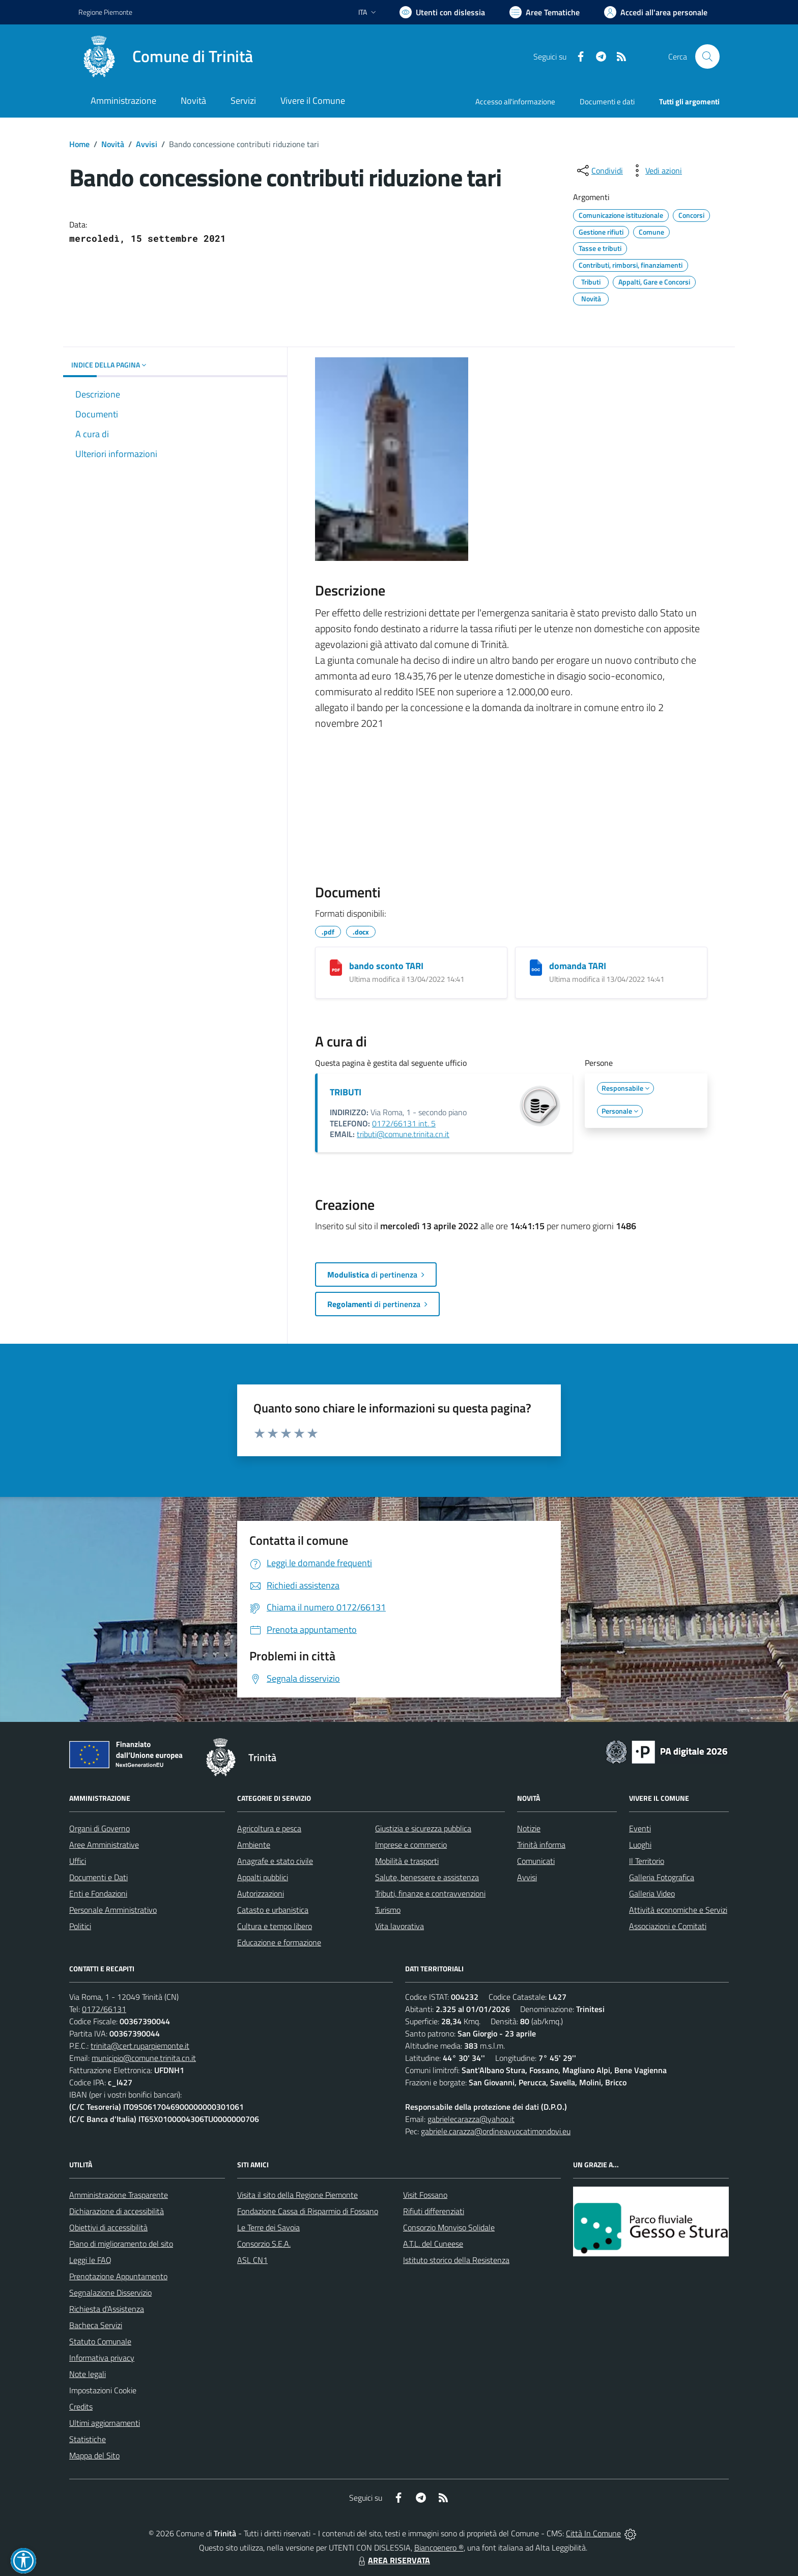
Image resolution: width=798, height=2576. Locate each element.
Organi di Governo (99, 1828)
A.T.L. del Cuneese (433, 2244)
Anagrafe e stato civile (275, 1861)
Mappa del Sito (94, 2455)
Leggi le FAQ (90, 2260)
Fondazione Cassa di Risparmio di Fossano (307, 2211)
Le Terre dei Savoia (268, 2227)
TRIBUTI (345, 1092)
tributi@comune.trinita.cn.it (403, 1134)
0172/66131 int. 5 (404, 1123)
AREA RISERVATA (393, 2560)
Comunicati (536, 1861)
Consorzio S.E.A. (264, 2244)
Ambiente (253, 1844)
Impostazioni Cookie (102, 2390)
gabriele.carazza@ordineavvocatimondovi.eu (496, 2131)
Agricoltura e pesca (269, 1828)
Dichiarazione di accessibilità (116, 2211)
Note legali (87, 2374)
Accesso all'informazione (515, 101)
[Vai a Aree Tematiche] (544, 12)
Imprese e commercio (411, 1844)
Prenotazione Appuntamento (118, 2276)
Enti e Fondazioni (98, 1893)
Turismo (388, 1910)
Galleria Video (652, 1893)
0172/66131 (104, 2009)
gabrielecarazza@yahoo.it (471, 2119)
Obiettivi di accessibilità (108, 2227)
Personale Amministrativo (113, 1910)
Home (79, 144)
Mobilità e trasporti (407, 1861)
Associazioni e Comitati (667, 1926)
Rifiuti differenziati (433, 2211)
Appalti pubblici (262, 1877)
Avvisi (146, 144)
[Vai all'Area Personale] (656, 12)
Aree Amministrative (104, 1844)
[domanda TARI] (536, 967)
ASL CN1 (252, 2260)
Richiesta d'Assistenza (106, 2309)
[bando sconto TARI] (336, 967)
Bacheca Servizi (95, 2325)
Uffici (77, 1861)
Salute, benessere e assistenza (427, 1877)
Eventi (640, 1828)
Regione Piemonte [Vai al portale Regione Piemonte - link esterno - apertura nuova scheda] (105, 12)
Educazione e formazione (279, 1942)
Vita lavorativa (399, 1926)
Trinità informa (541, 1844)
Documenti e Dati (98, 1877)
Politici (80, 1926)
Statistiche (87, 2439)
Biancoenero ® (439, 2547)
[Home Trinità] (165, 56)
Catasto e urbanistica (272, 1910)
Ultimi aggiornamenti (104, 2423)
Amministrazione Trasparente (118, 2195)
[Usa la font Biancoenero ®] (442, 12)
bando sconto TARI (386, 966)
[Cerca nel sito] (707, 56)
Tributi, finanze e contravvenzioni (430, 1893)
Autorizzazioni (260, 1893)
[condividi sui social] (599, 170)
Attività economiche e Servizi (678, 1910)
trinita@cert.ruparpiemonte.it (140, 2046)
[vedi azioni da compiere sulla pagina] (655, 170)
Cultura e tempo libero (274, 1926)
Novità (112, 144)
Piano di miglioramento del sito (121, 2244)
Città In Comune (593, 2533)
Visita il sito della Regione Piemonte (297, 2195)
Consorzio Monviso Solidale (449, 2227)
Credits (81, 2406)
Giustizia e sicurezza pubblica (423, 1828)
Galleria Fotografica (661, 1877)
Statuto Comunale (100, 2341)
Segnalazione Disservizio (110, 2292)
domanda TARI (577, 966)
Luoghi (640, 1844)
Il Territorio (646, 1861)
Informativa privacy (101, 2358)
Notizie (528, 1828)
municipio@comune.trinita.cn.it (144, 2058)
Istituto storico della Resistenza (456, 2260)
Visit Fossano (425, 2195)
